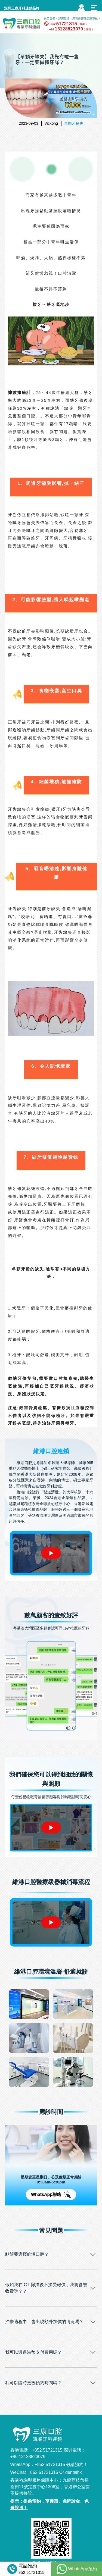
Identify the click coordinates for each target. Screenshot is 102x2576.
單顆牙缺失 (73, 123)
